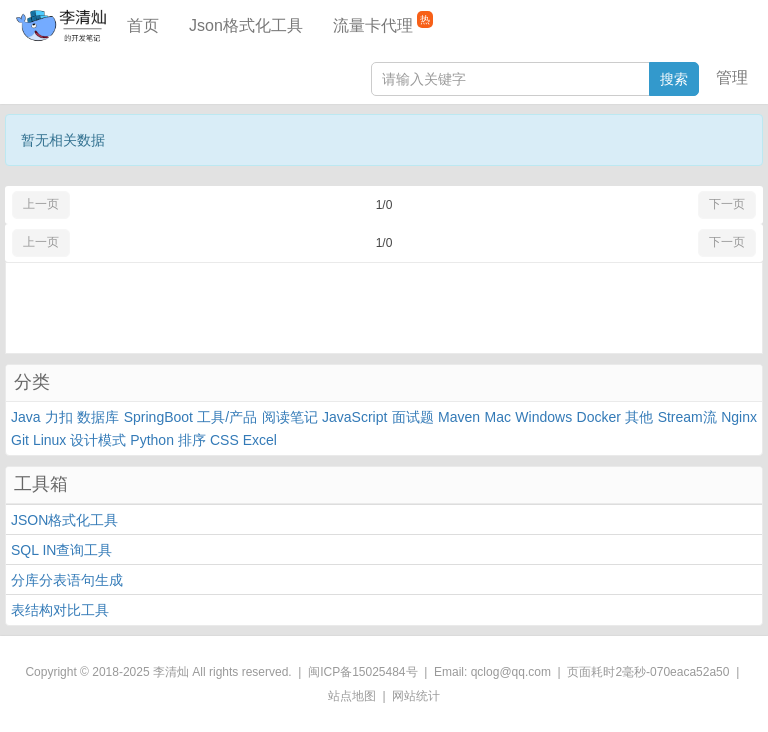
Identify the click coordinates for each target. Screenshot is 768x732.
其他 (639, 417)
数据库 (98, 417)
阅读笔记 (290, 417)
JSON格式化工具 (64, 520)
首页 (143, 25)
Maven (459, 417)
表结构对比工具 (60, 610)
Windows (543, 417)
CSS (224, 440)
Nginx (739, 417)
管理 (732, 77)
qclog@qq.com (511, 672)
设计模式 (98, 440)
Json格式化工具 (246, 25)
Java (26, 417)
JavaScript (354, 417)
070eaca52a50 (689, 672)
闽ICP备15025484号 (362, 672)
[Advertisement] (384, 308)
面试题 (413, 417)
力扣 (59, 417)
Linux (49, 440)
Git (20, 440)
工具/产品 (227, 417)
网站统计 (416, 696)
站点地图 (352, 696)
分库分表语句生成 (67, 580)
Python (152, 440)
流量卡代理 (383, 22)
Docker (599, 417)
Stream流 (687, 417)
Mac (498, 417)
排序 (192, 440)
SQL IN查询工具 (61, 550)
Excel (260, 440)
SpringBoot (158, 417)
